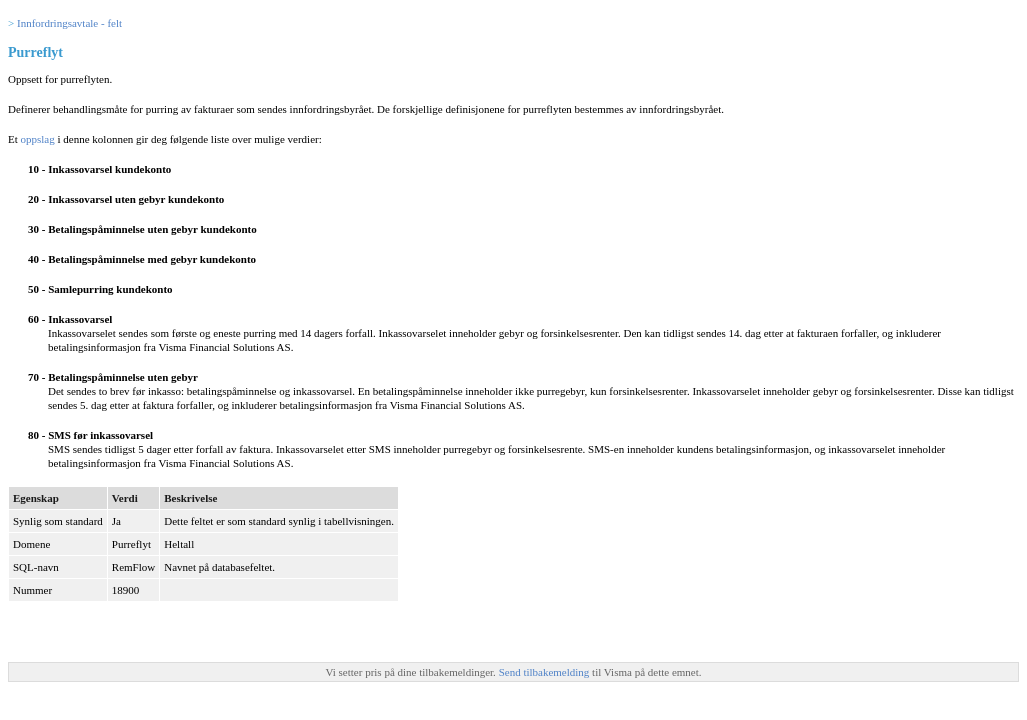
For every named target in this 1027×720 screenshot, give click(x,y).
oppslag (38, 139)
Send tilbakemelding (545, 672)
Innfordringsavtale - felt (69, 23)
